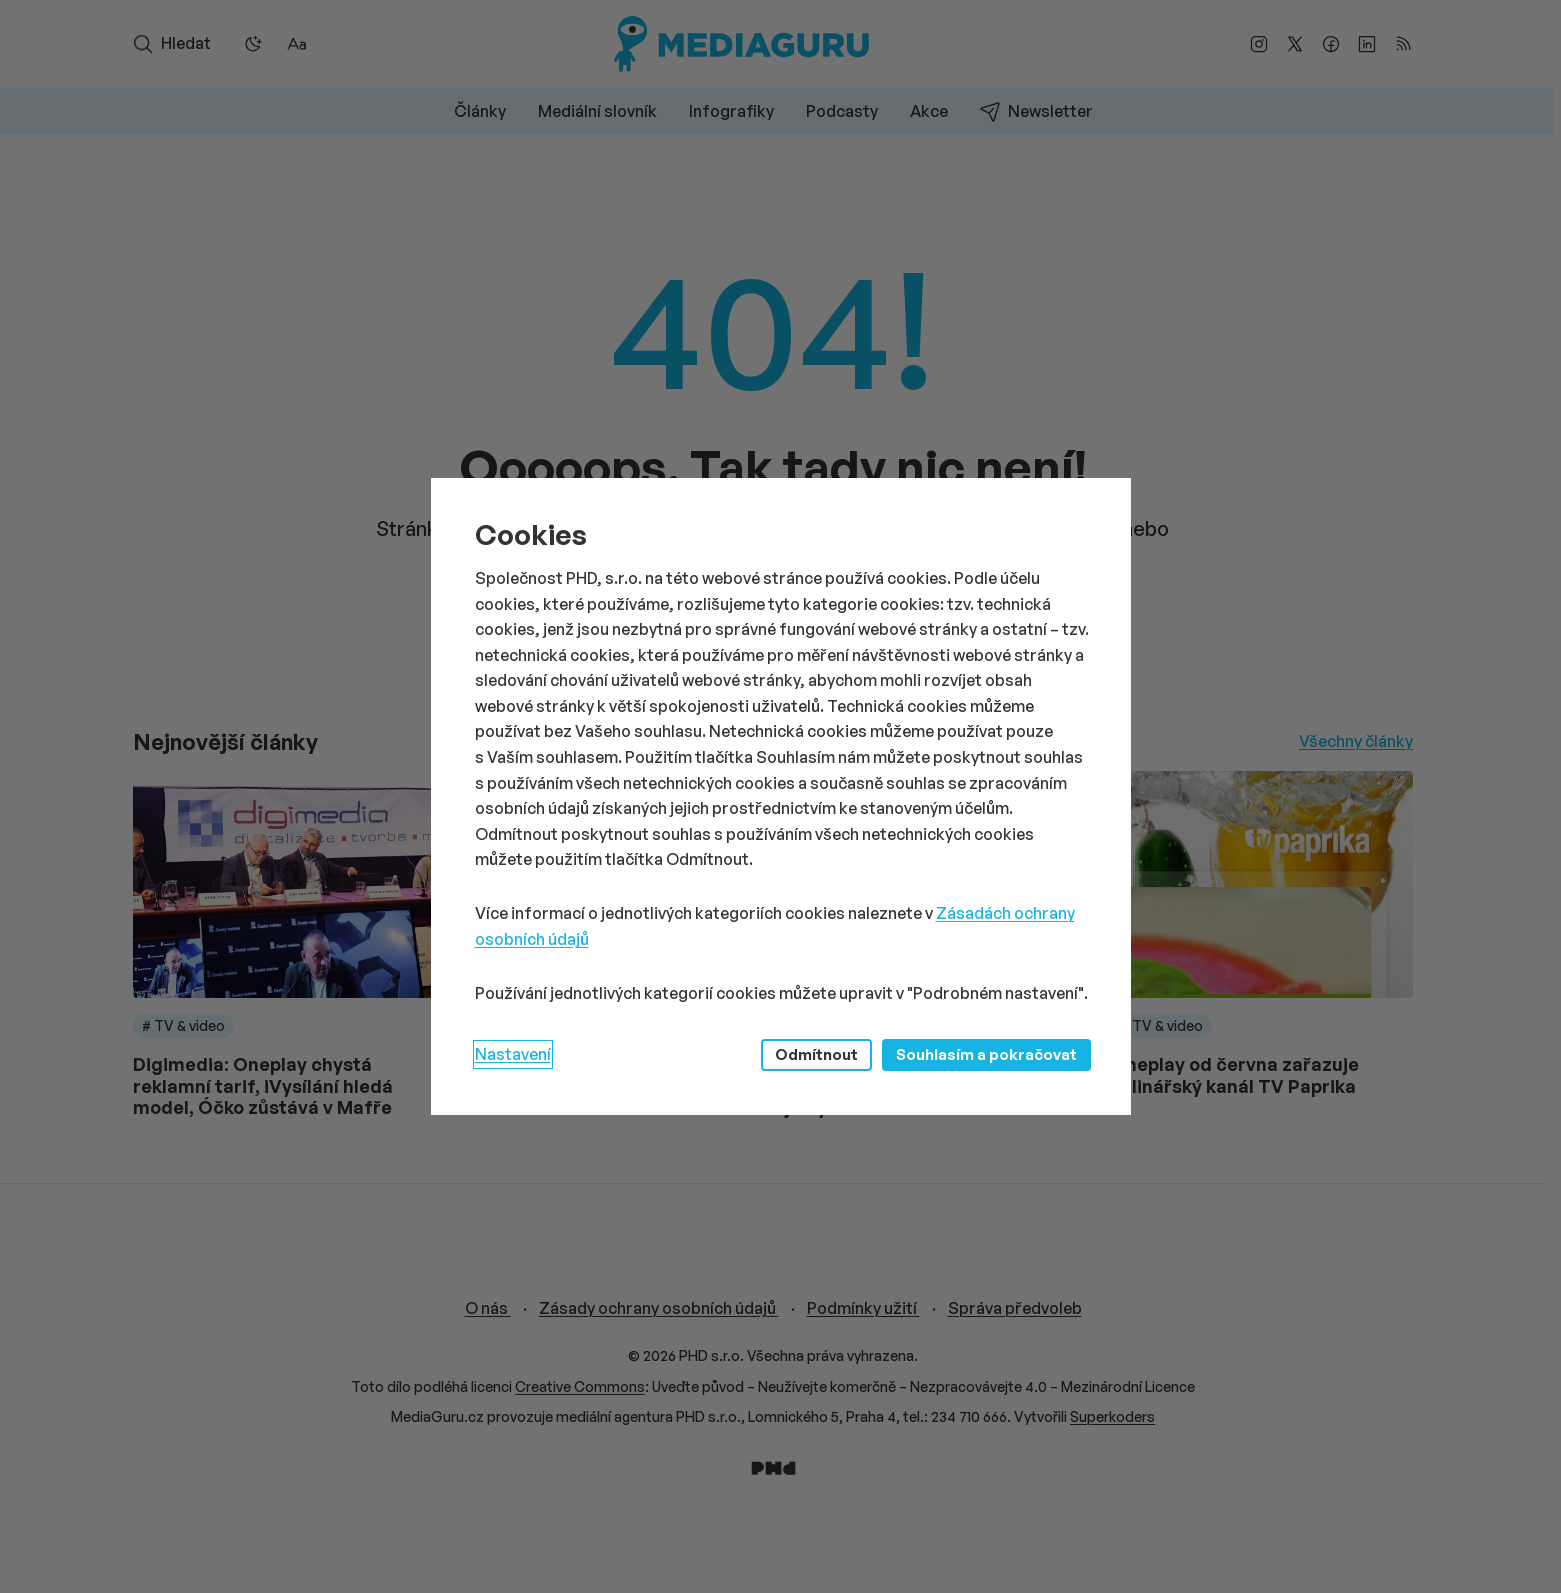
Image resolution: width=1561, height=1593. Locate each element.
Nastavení (513, 1054)
